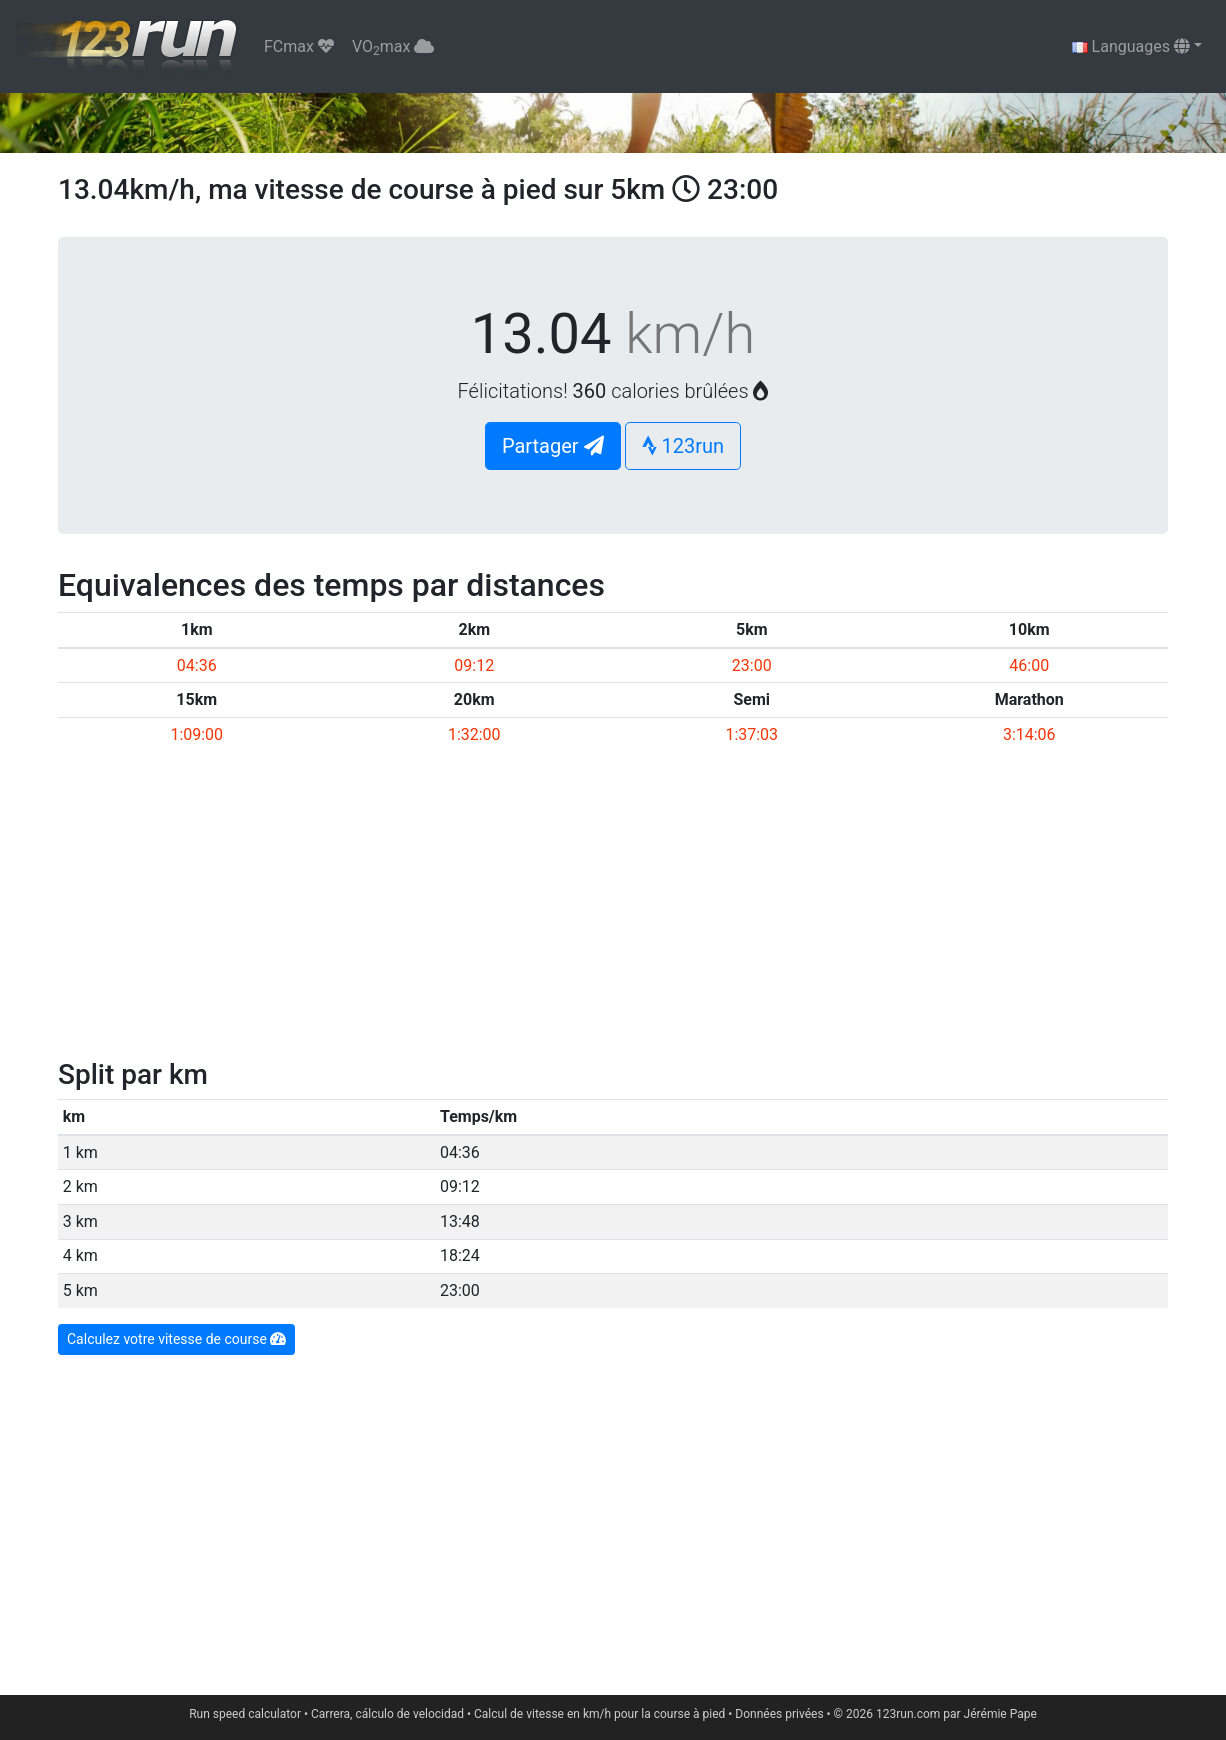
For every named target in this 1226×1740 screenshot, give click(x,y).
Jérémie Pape (1000, 1714)
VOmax (393, 47)
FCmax (299, 46)
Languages (1131, 46)
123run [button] (683, 446)
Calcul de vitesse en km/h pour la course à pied (599, 1714)
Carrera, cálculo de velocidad (387, 1714)
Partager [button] (553, 446)
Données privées (779, 1714)
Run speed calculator (245, 1714)
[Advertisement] (613, 908)
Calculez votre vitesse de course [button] (176, 1339)
